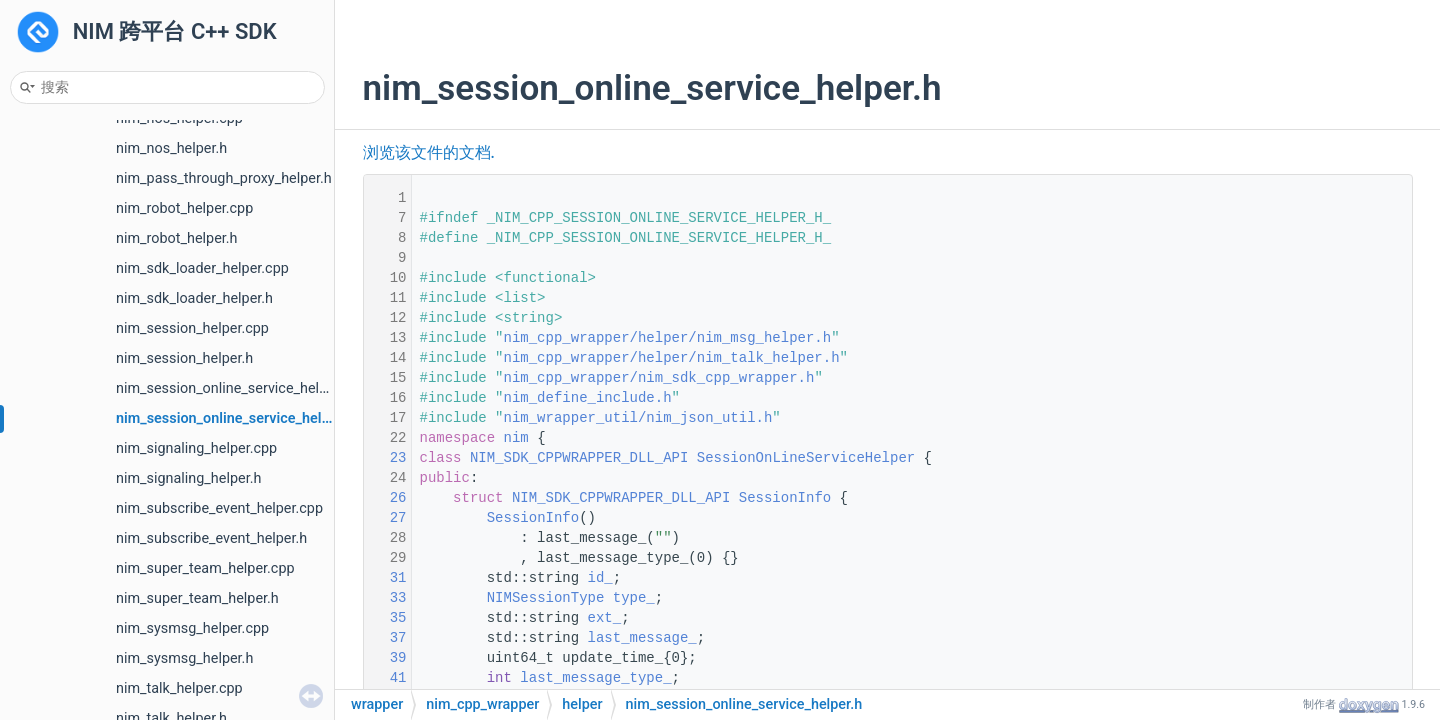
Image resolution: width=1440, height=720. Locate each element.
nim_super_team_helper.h (197, 598)
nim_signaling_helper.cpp (196, 448)
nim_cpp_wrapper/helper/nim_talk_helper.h (672, 358)
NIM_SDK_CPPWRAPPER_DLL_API (579, 458)
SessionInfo (785, 498)
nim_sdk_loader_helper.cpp (202, 268)
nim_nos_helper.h (171, 148)
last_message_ (642, 638)
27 (385, 518)
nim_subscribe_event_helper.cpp (219, 508)
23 (385, 458)
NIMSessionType (546, 598)
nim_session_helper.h (184, 358)
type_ (634, 598)
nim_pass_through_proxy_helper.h (224, 178)
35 (385, 618)
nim (516, 438)
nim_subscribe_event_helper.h (211, 538)
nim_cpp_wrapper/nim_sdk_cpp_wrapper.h (659, 378)
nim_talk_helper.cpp (179, 688)
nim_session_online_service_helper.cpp (241, 388)
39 (385, 658)
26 (385, 498)
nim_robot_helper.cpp (184, 208)
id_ (600, 578)
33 (385, 598)
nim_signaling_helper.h (188, 478)
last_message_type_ (595, 678)
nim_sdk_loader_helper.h (194, 298)
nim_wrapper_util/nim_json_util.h (638, 418)
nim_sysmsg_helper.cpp (192, 628)
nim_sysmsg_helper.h (184, 658)
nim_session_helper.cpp (192, 328)
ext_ (605, 618)
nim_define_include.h (588, 398)
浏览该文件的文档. (429, 153)
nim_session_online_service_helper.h (235, 418)
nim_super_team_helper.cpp (205, 568)
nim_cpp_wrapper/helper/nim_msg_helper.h (668, 338)
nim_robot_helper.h (177, 238)
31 (385, 578)
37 (385, 638)
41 (385, 678)
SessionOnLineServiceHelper (806, 458)
